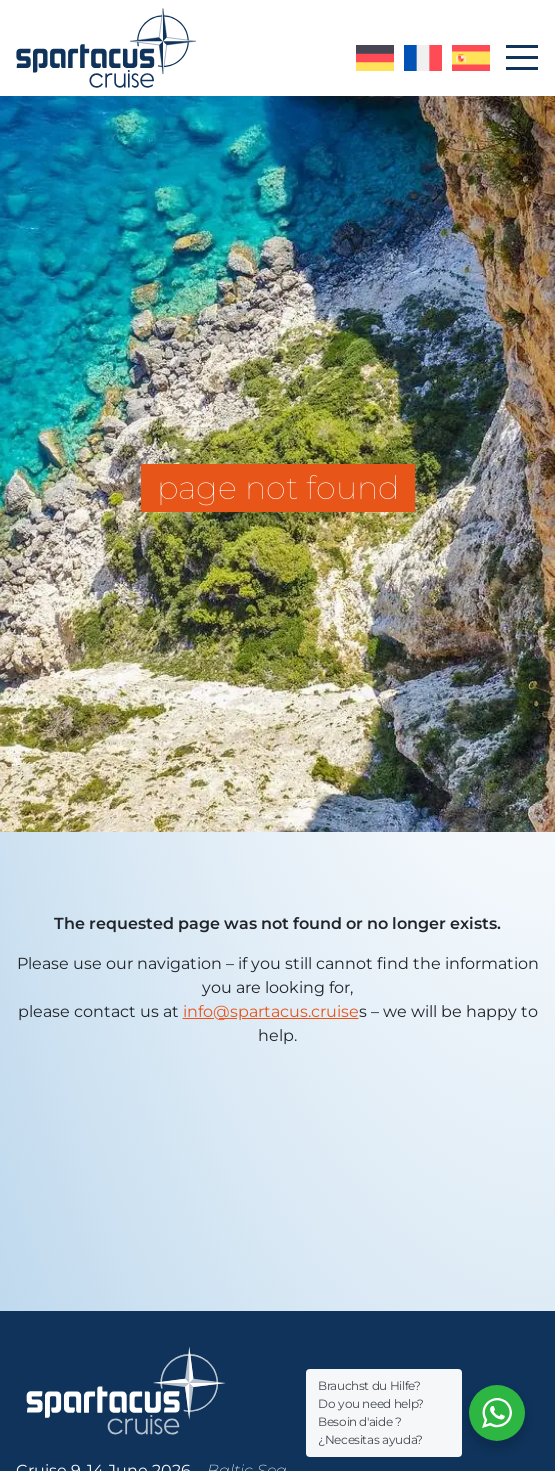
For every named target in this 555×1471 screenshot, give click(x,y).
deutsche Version (375, 58)
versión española (471, 58)
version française (423, 58)
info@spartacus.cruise (271, 1011)
